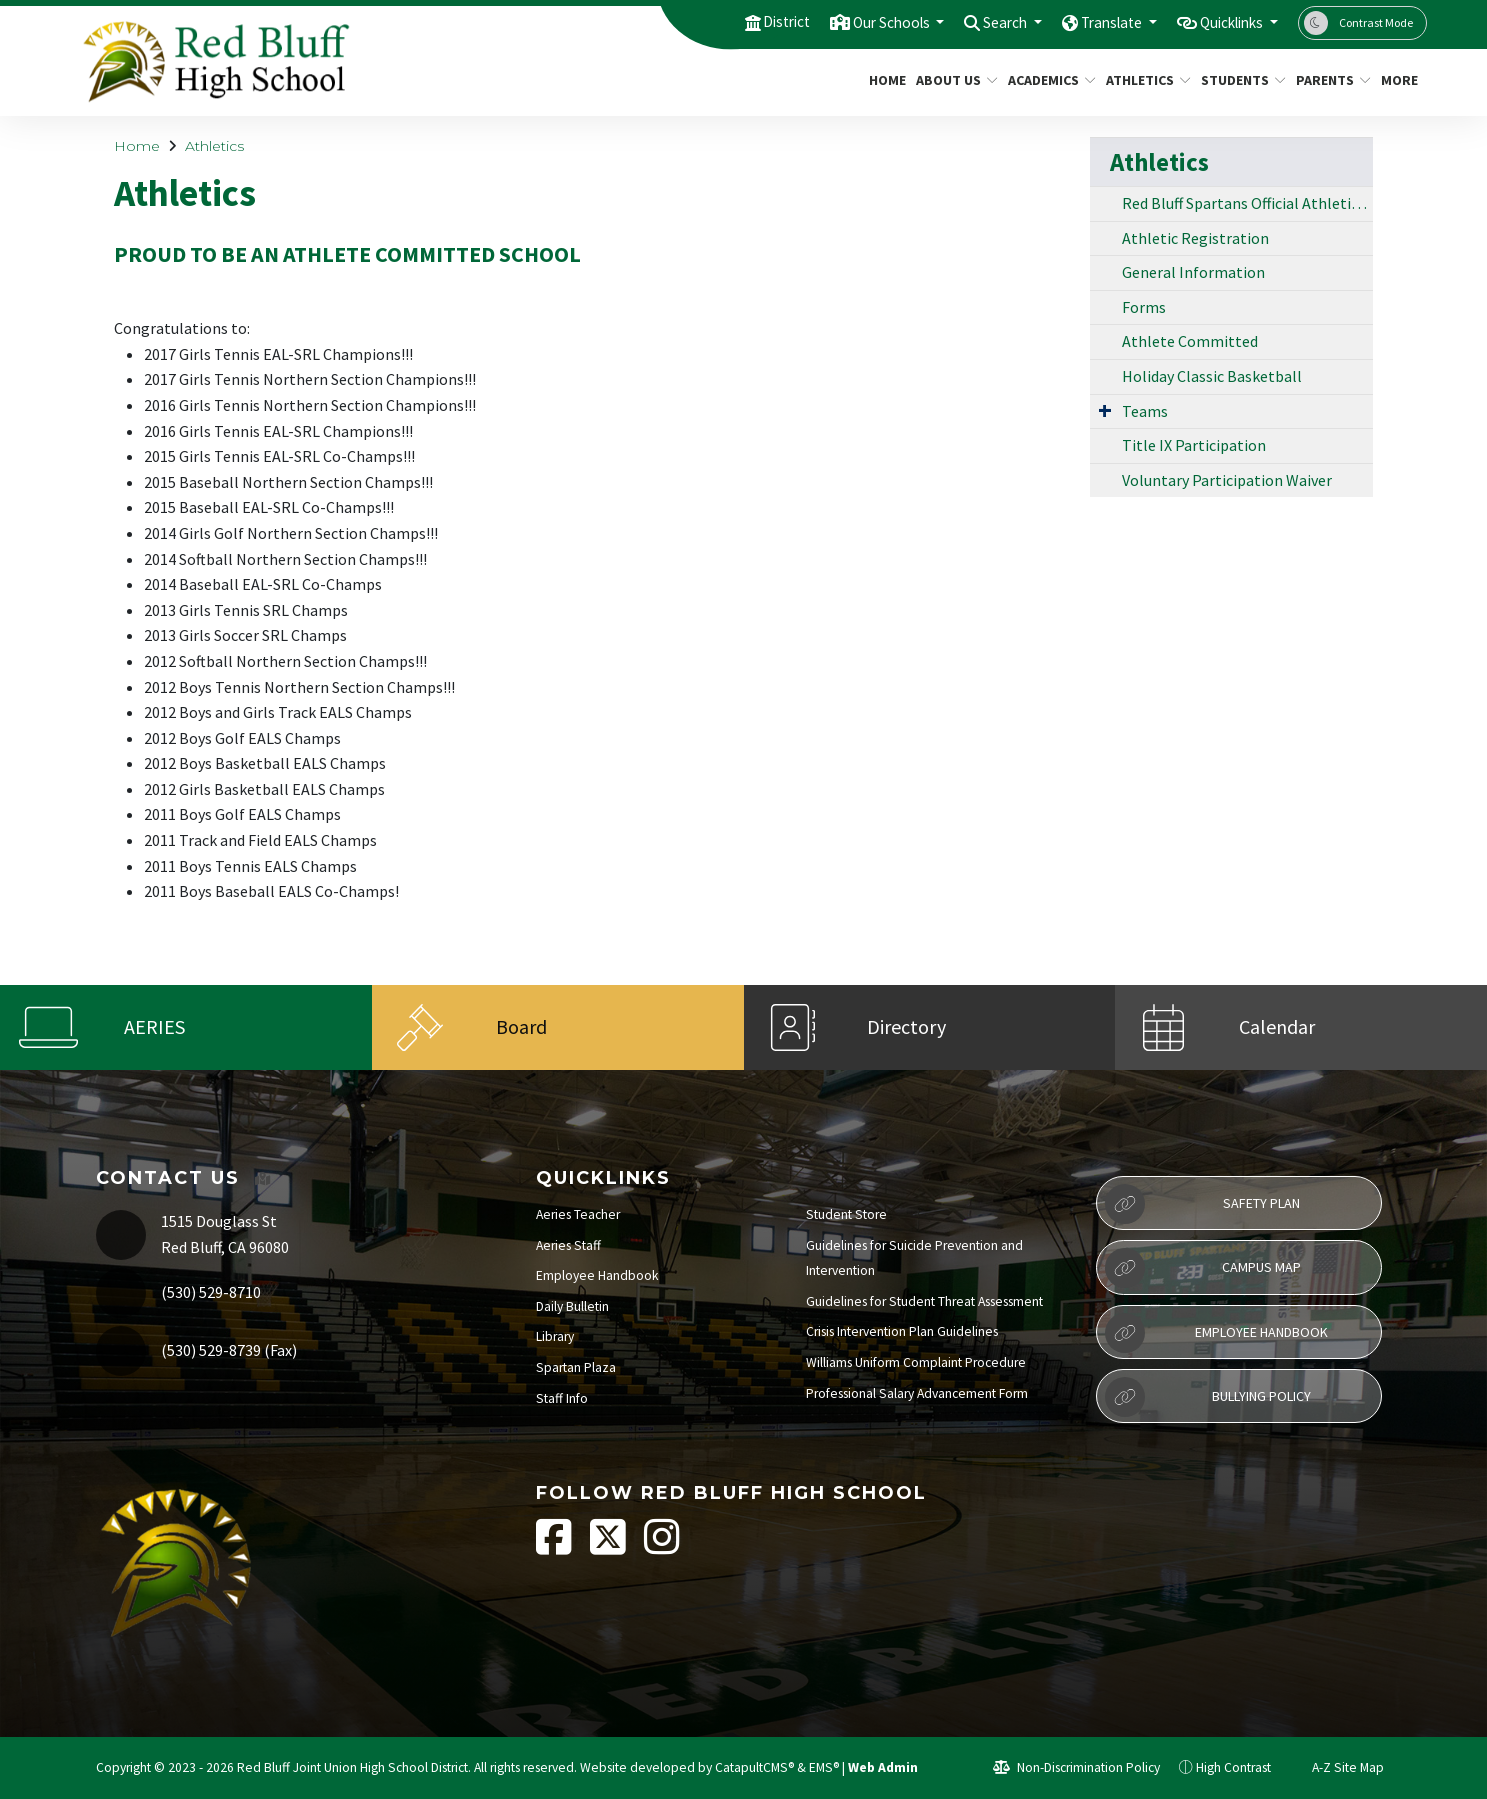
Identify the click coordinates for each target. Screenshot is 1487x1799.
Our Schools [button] (849, 22)
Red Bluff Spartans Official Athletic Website (1247, 203)
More (1401, 80)
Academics (1047, 80)
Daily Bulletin (572, 1306)
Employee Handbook (597, 1275)
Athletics (1144, 80)
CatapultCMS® (754, 1767)
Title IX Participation (1194, 445)
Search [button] (974, 22)
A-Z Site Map (1337, 1767)
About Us (952, 80)
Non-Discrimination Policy (1076, 1767)
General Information (1193, 272)
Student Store (846, 1214)
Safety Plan (1202, 1204)
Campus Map (1202, 1268)
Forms (1144, 307)
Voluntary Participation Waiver (1227, 480)
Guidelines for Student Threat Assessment (924, 1301)
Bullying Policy (1207, 1397)
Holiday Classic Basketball (1212, 376)
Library (555, 1336)
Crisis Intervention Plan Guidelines (902, 1331)
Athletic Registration (1195, 238)
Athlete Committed (1190, 341)
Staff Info (562, 1398)
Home (885, 80)
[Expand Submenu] (1105, 410)
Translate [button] (1090, 22)
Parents (1329, 80)
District (733, 22)
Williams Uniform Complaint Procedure (916, 1362)
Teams (1145, 411)
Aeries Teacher (578, 1214)
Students (1239, 80)
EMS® (824, 1767)
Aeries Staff (568, 1245)
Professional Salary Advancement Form (917, 1393)
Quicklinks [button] (1224, 22)
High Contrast (1233, 1767)
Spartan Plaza (576, 1367)
